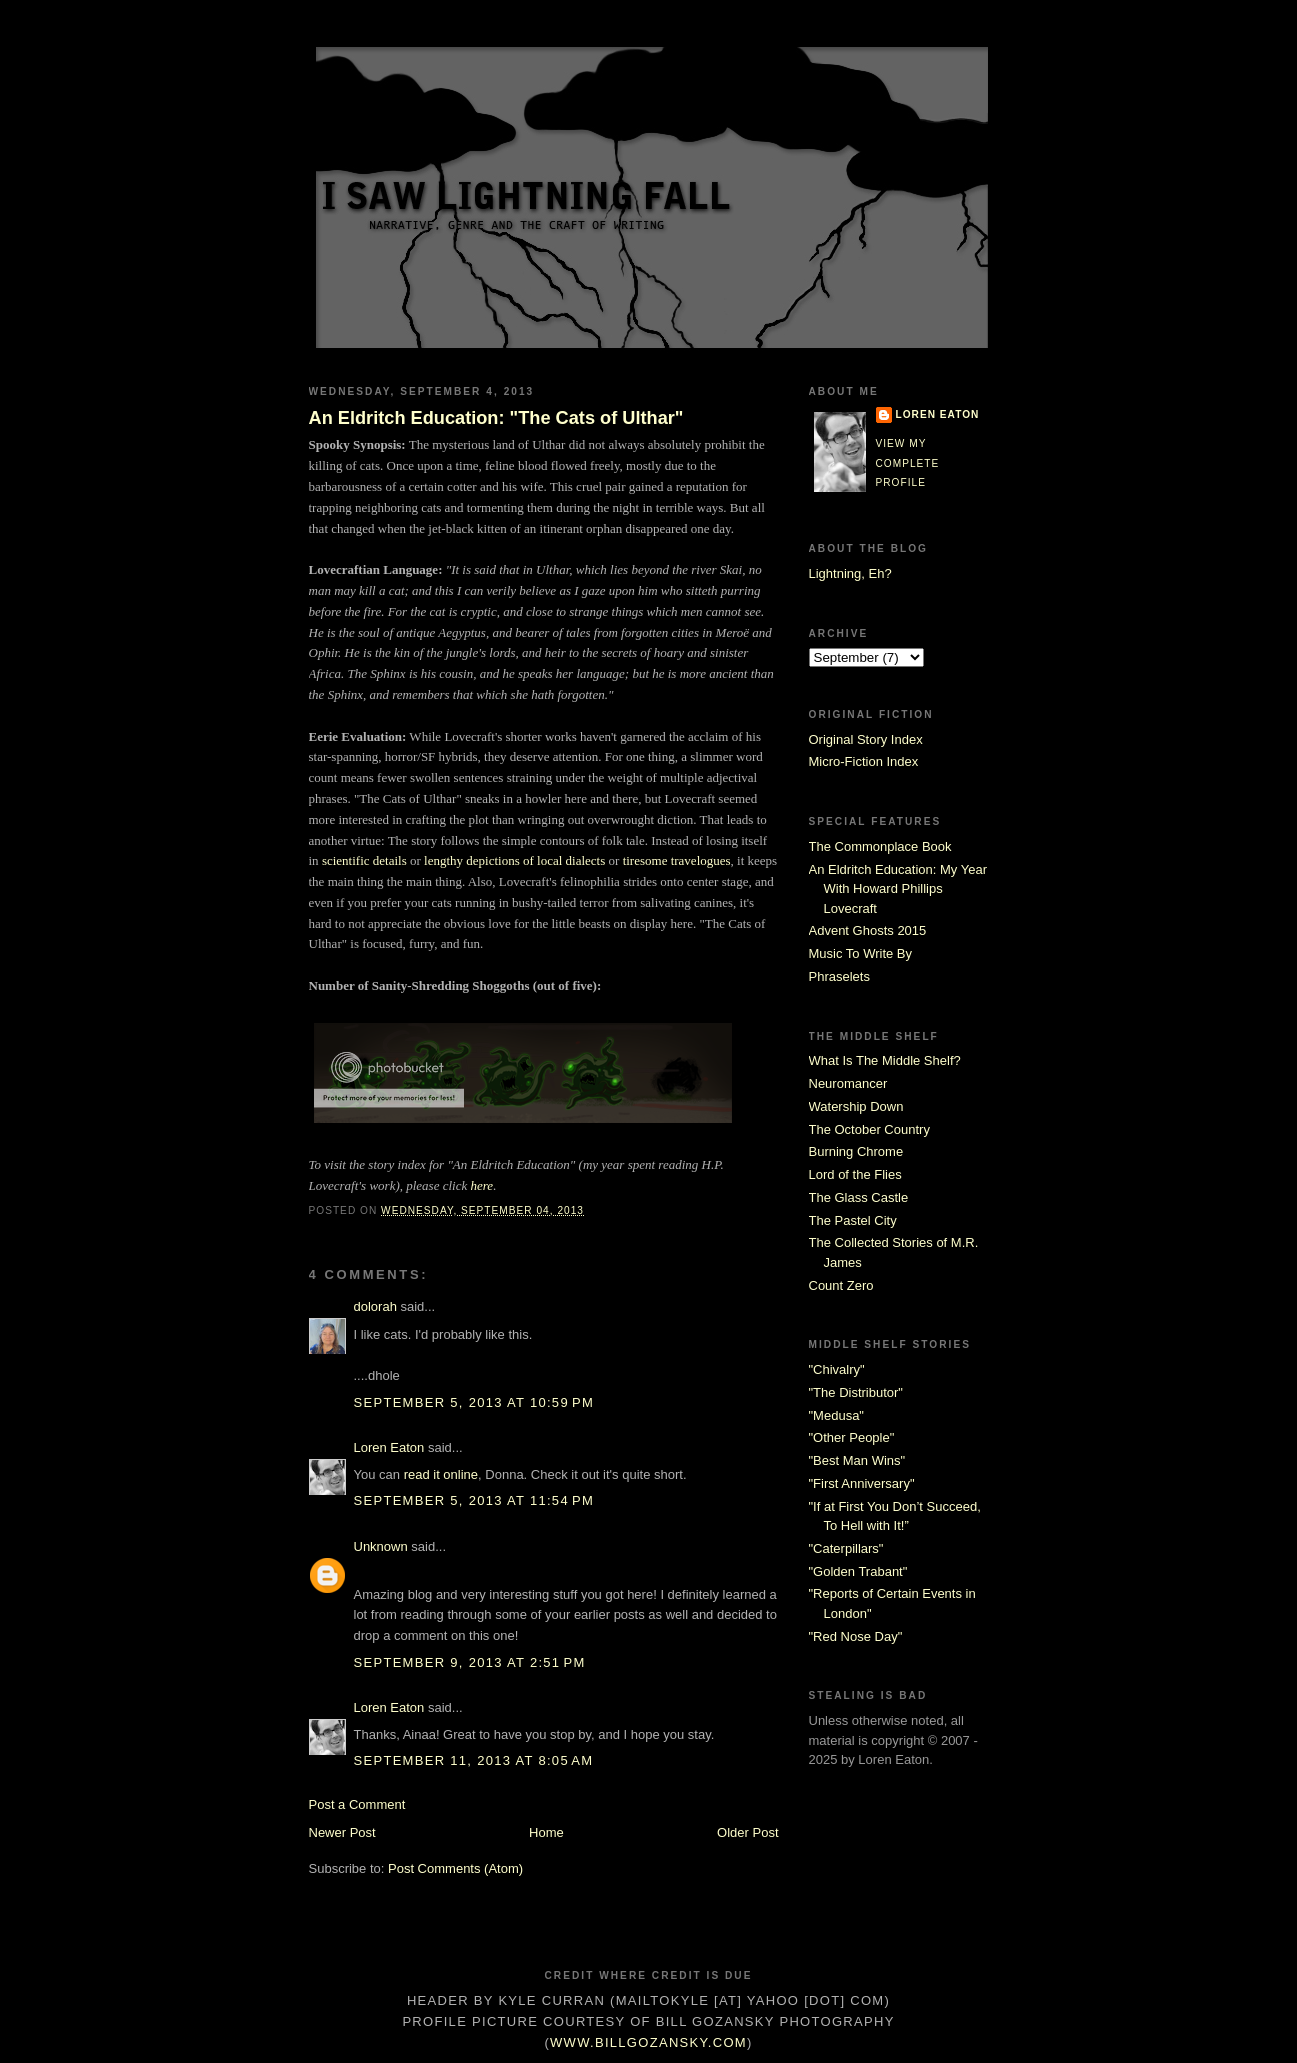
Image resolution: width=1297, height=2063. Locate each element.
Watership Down (856, 1106)
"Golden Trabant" (858, 1571)
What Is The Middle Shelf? (885, 1060)
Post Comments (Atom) (455, 1868)
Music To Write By (861, 953)
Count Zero (841, 1285)
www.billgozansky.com (648, 2042)
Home (546, 1832)
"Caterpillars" (846, 1548)
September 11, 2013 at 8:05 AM (474, 1760)
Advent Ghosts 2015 (868, 930)
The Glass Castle (859, 1197)
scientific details (364, 860)
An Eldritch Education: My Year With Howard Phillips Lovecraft (898, 889)
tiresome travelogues (677, 860)
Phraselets (839, 976)
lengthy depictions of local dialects (514, 860)
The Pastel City (853, 1220)
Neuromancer (848, 1083)
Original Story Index (866, 739)
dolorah (375, 1306)
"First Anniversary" (862, 1483)
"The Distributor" (856, 1392)
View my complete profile (908, 463)
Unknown (381, 1546)
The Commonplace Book (880, 846)
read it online (441, 1474)
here (482, 1185)
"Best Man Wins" (857, 1460)
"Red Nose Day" (856, 1636)
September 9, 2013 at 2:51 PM (470, 1662)
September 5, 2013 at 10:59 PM (474, 1402)
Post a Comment (357, 1804)
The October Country (869, 1129)
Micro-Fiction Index (864, 761)
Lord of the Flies (855, 1174)
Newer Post (342, 1832)
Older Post (747, 1832)
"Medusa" (836, 1415)
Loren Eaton (389, 1447)
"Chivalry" (837, 1369)
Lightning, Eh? (850, 573)
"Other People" (852, 1437)
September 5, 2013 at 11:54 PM (474, 1500)
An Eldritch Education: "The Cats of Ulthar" (496, 418)
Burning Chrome (856, 1151)
